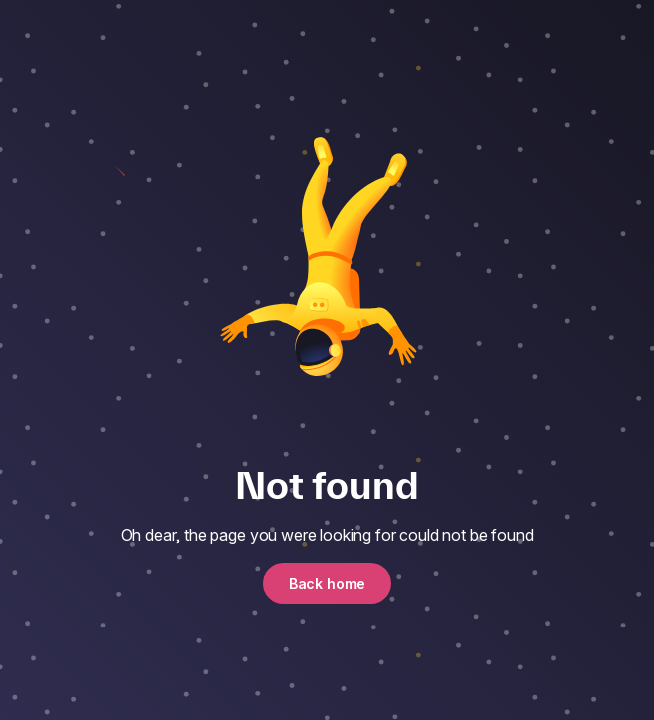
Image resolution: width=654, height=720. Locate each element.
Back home (327, 583)
